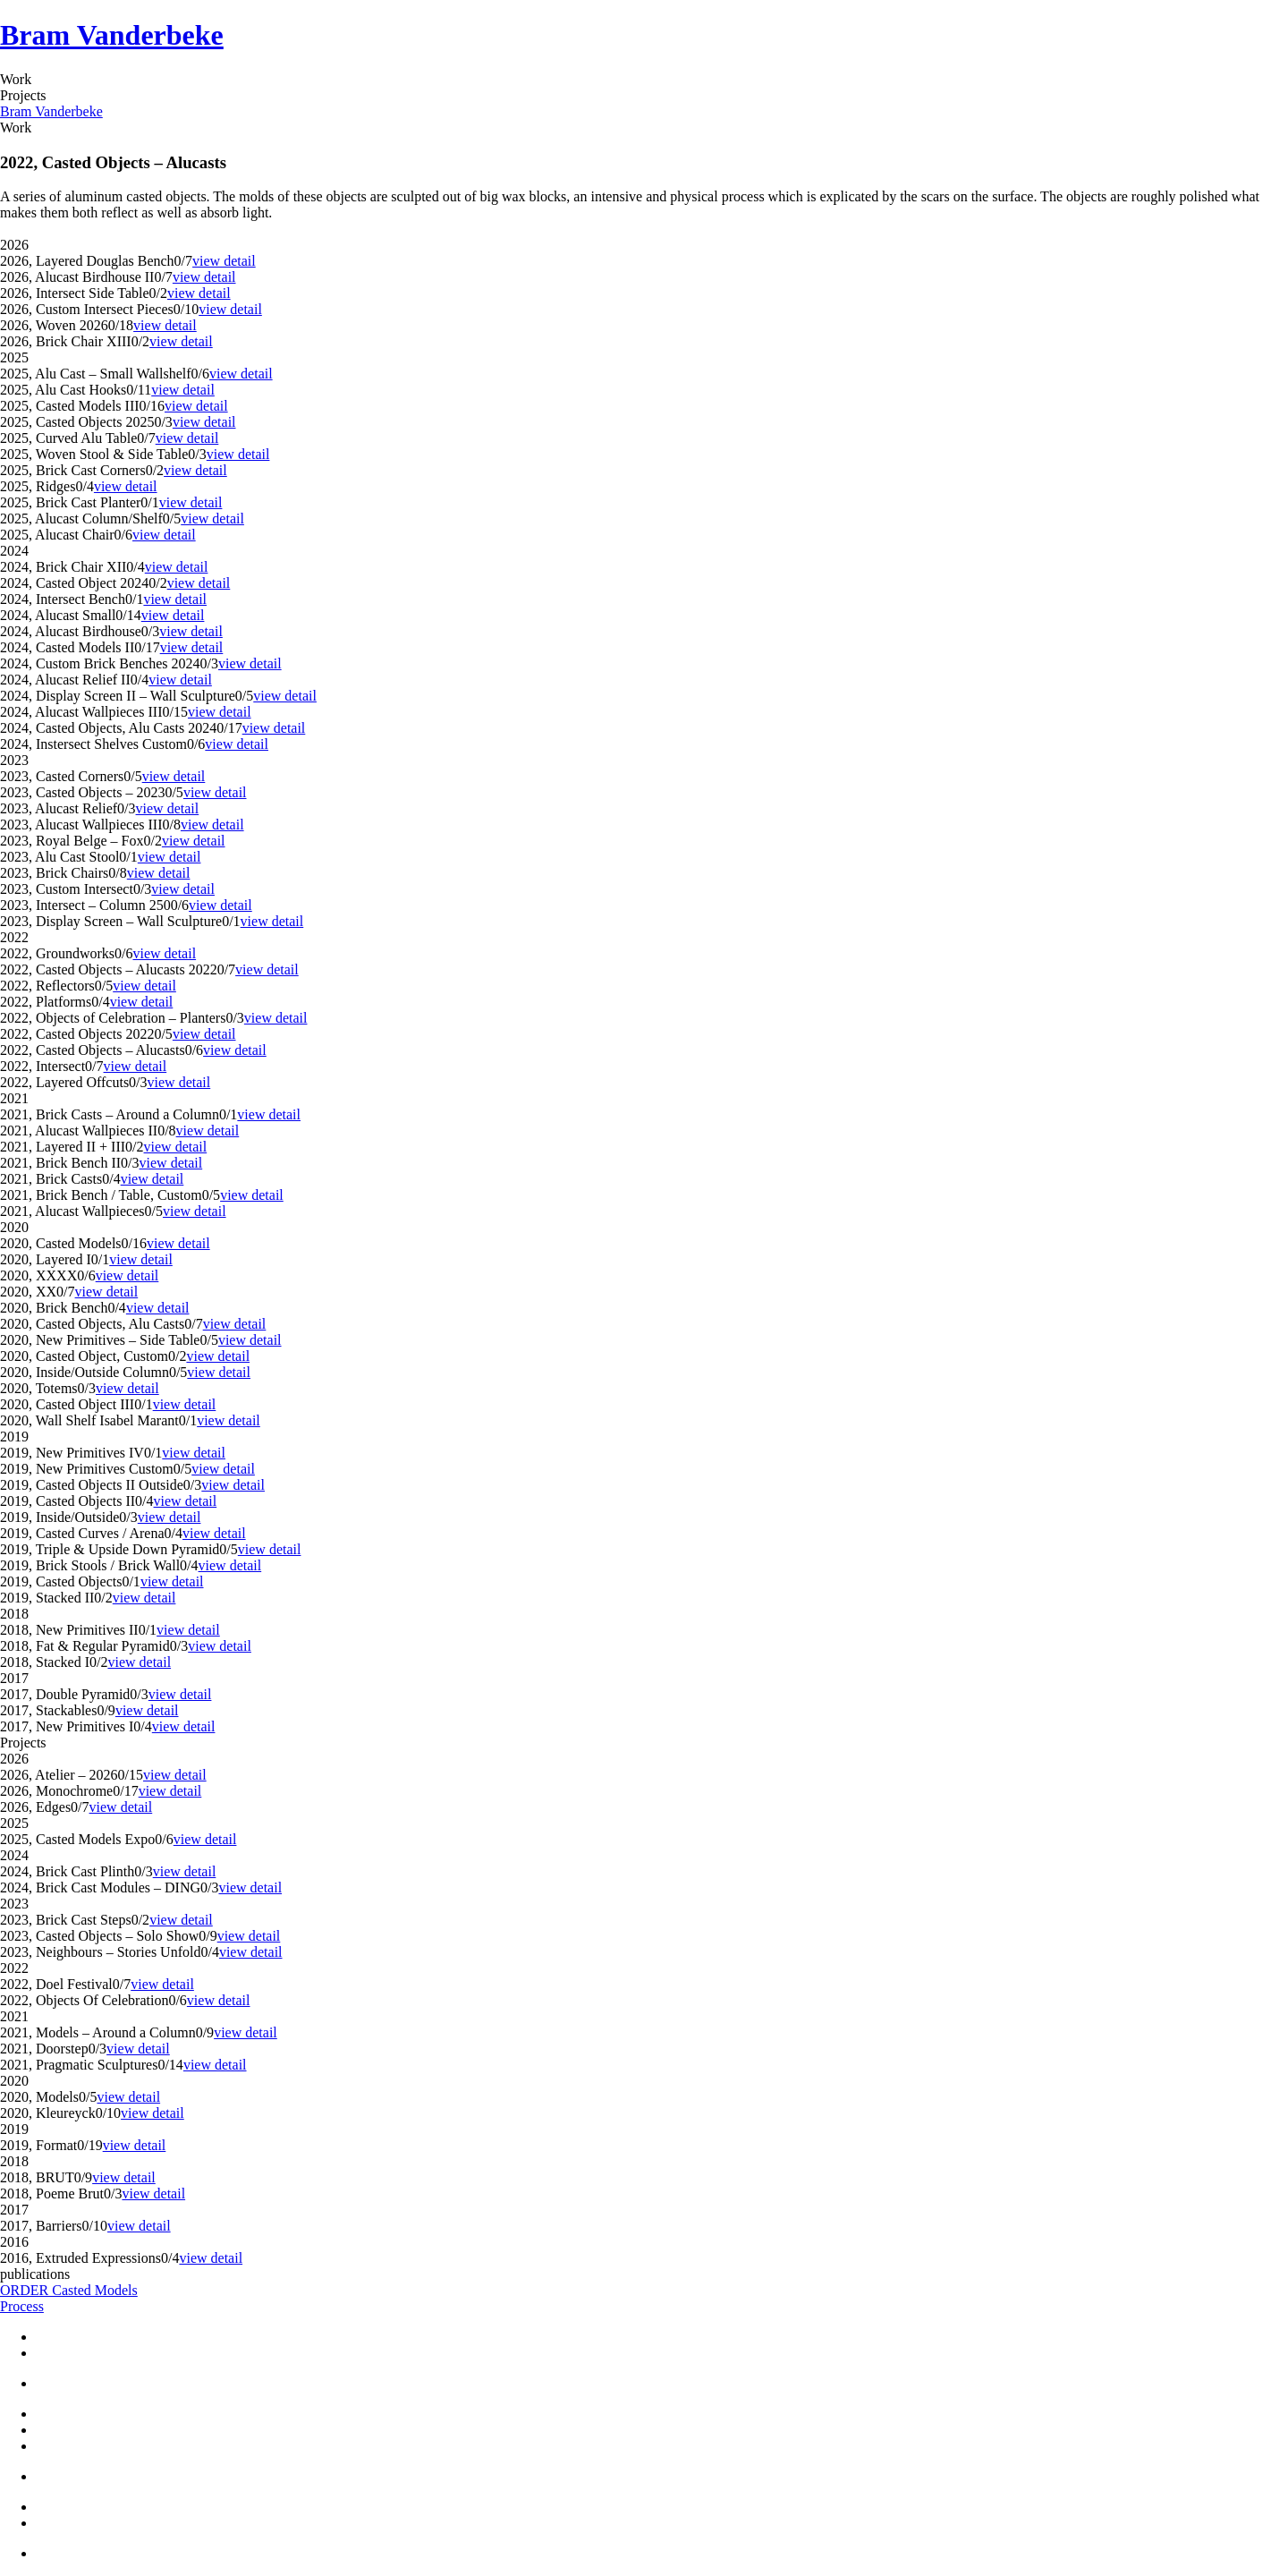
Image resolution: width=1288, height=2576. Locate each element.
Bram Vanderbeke (112, 35)
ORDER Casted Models (69, 2290)
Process (22, 2306)
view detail (224, 260)
